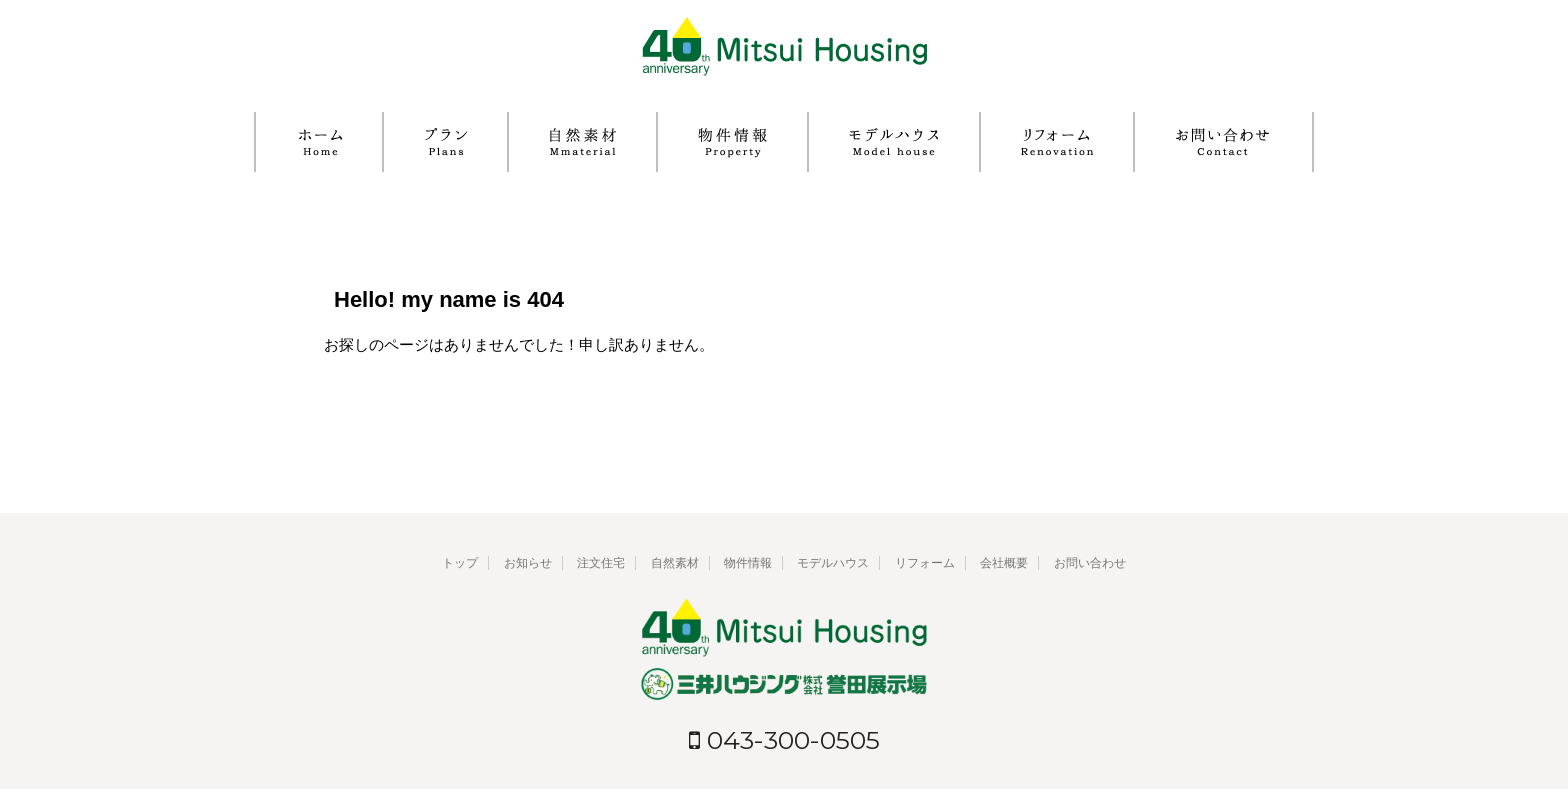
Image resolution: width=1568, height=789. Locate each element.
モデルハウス (833, 563)
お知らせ (528, 563)
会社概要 (1004, 563)
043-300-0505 (784, 740)
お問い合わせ (1090, 563)
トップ (460, 563)
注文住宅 (601, 563)
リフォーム (925, 563)
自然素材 (675, 563)
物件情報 (748, 563)
